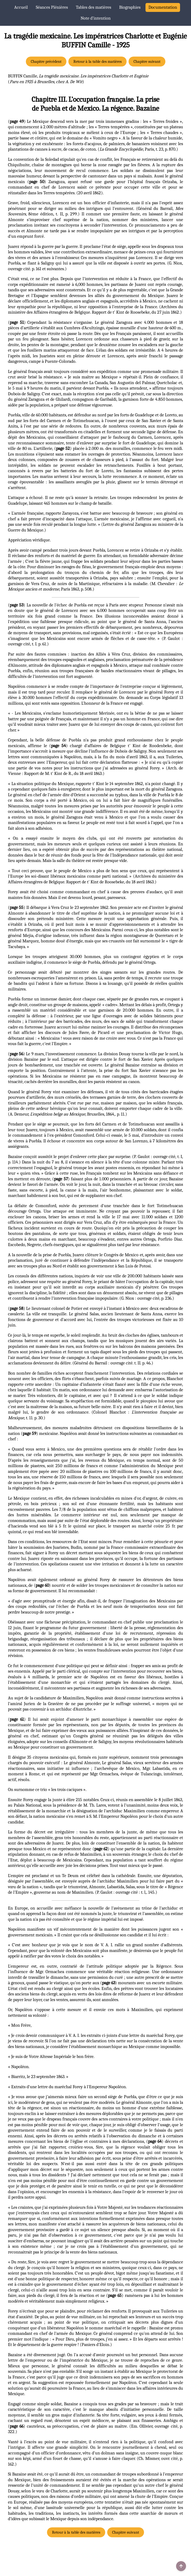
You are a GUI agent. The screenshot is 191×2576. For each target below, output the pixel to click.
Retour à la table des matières (97, 61)
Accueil (21, 7)
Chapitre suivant (147, 61)
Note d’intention (96, 18)
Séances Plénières (52, 7)
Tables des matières (93, 7)
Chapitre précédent (46, 61)
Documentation (162, 7)
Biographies (130, 7)
